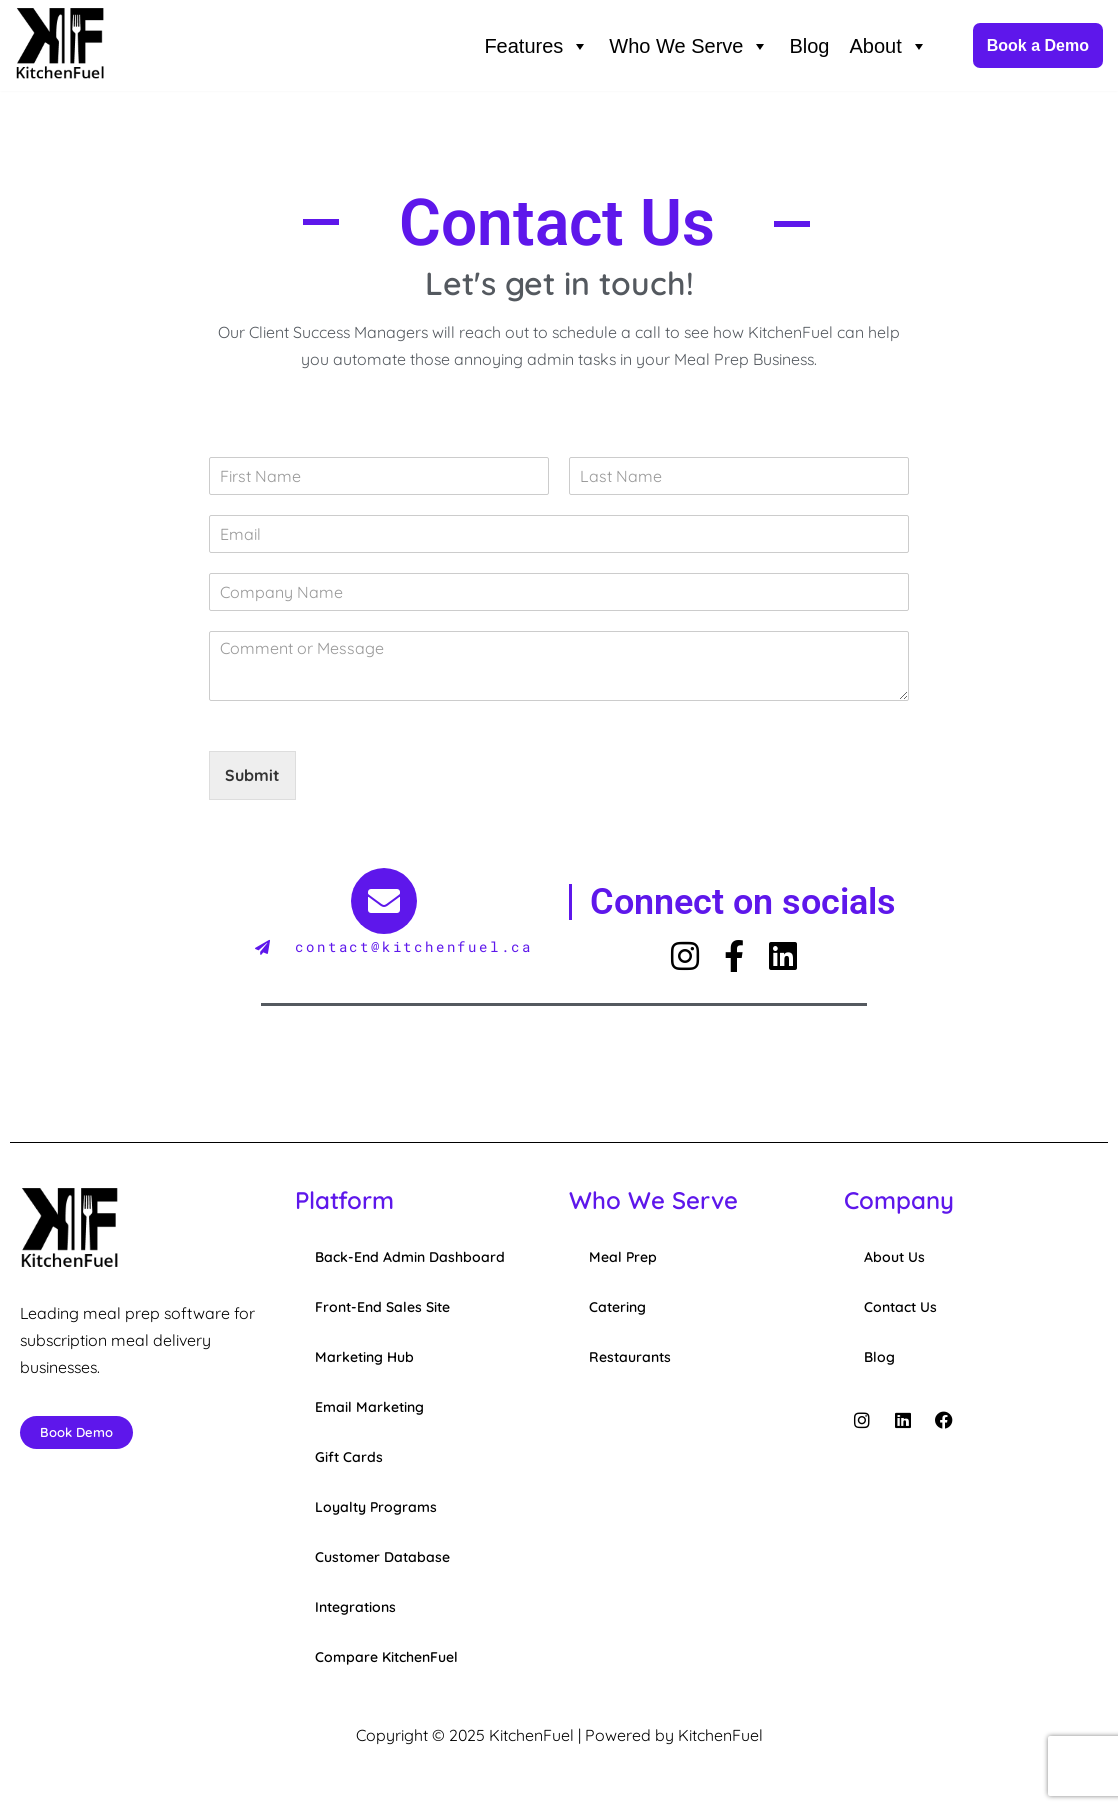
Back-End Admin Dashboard (410, 1258)
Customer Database (382, 1558)
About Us (894, 1258)
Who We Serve (689, 46)
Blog (809, 46)
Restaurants (630, 1358)
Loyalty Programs (376, 1508)
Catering (617, 1308)
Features (536, 46)
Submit (252, 776)
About (888, 46)
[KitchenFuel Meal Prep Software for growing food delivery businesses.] (60, 45)
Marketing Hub (364, 1358)
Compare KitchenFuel (386, 1658)
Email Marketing (369, 1408)
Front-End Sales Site (382, 1308)
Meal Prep (623, 1258)
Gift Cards (349, 1458)
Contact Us (900, 1308)
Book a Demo (1038, 45)
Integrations (355, 1608)
